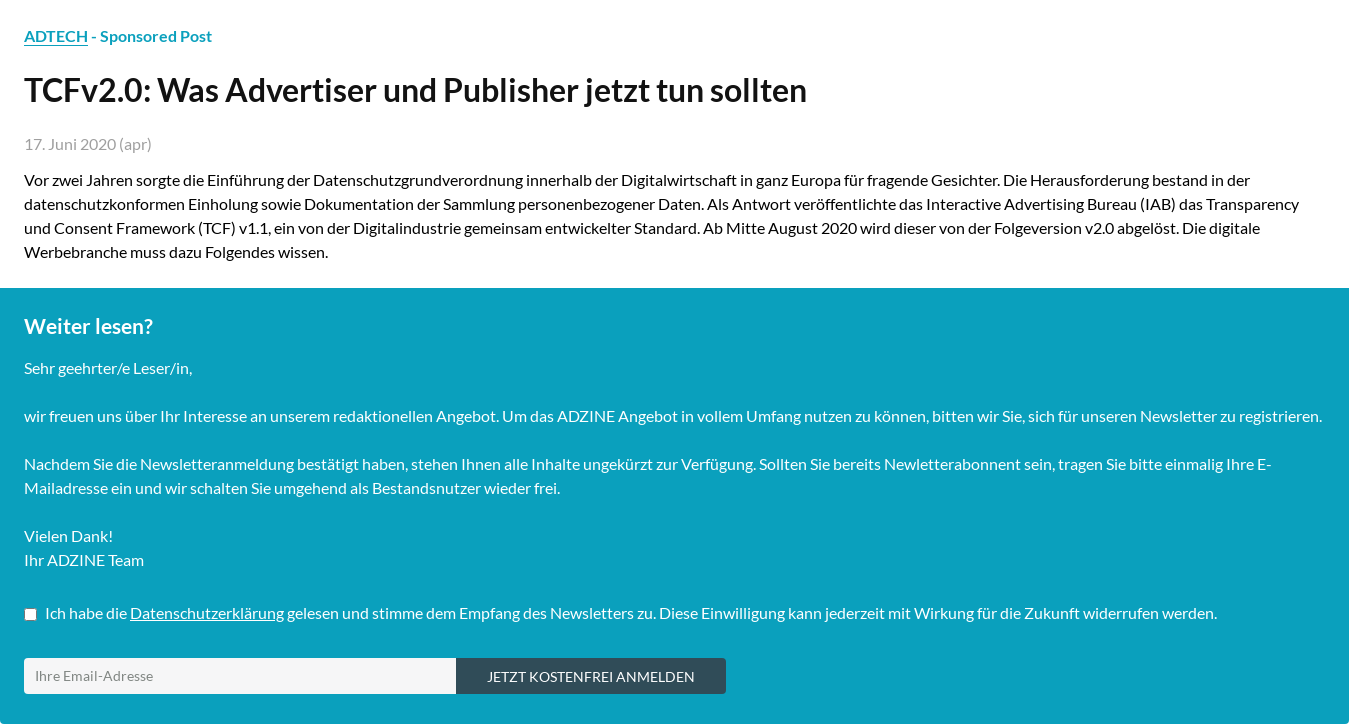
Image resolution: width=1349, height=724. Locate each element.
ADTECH (56, 35)
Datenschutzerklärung (207, 612)
